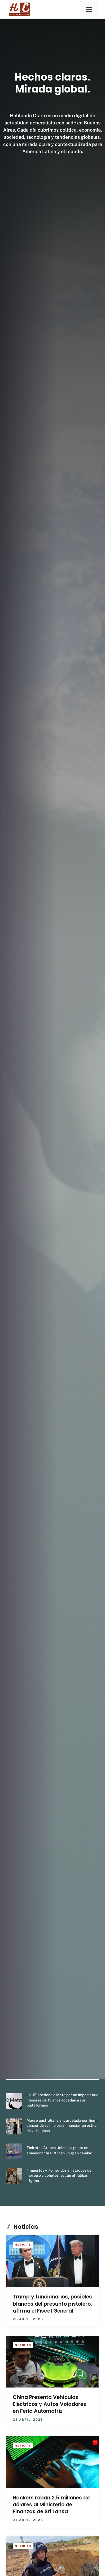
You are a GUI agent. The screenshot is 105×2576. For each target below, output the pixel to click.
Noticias (23, 2244)
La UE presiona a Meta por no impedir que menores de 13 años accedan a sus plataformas (62, 2100)
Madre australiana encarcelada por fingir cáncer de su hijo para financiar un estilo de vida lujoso (62, 2125)
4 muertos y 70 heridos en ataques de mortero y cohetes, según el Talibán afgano (59, 2175)
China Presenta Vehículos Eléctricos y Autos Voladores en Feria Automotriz (49, 2404)
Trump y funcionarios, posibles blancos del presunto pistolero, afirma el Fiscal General (52, 2303)
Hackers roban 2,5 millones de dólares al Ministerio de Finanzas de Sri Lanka (51, 2504)
